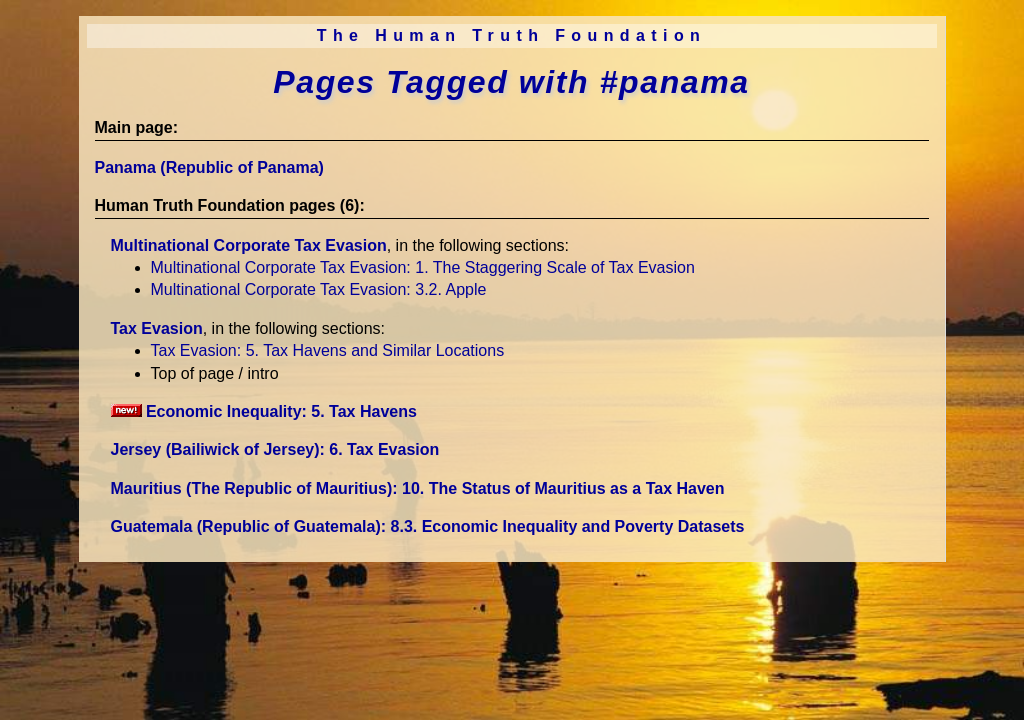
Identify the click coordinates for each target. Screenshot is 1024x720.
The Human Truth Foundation (512, 35)
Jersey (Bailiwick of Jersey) (275, 449)
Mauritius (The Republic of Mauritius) (418, 488)
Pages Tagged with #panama (511, 82)
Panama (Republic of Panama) (209, 167)
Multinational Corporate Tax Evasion (249, 245)
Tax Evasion (157, 328)
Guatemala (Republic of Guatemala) (428, 526)
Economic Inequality (264, 411)
